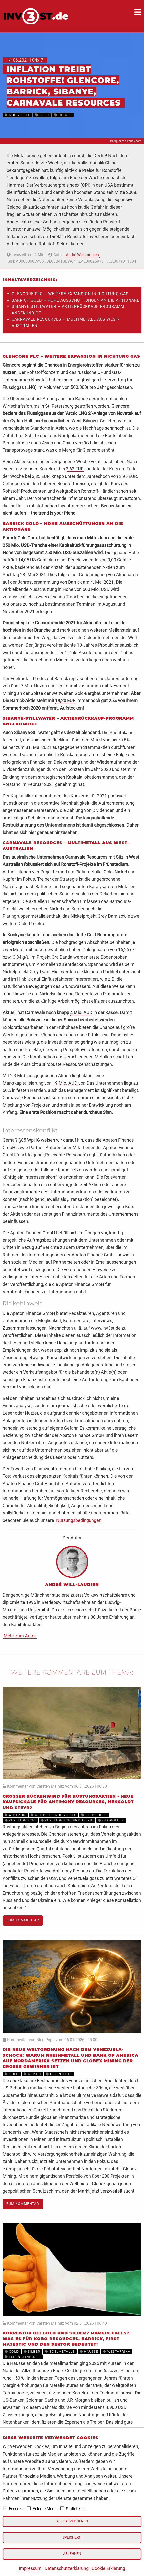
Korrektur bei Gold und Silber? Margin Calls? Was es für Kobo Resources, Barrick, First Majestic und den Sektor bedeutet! (66, 2339)
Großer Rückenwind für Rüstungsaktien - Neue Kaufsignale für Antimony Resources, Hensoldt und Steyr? (68, 1802)
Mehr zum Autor (20, 1635)
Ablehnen (72, 2554)
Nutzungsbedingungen (78, 1520)
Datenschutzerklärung (67, 2568)
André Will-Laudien (82, 254)
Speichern (72, 2537)
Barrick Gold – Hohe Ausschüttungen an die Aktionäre (75, 300)
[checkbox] (5, 2508)
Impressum (30, 2568)
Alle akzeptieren (72, 2521)
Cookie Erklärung (108, 2568)
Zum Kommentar (22, 1920)
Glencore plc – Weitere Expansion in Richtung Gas (70, 293)
